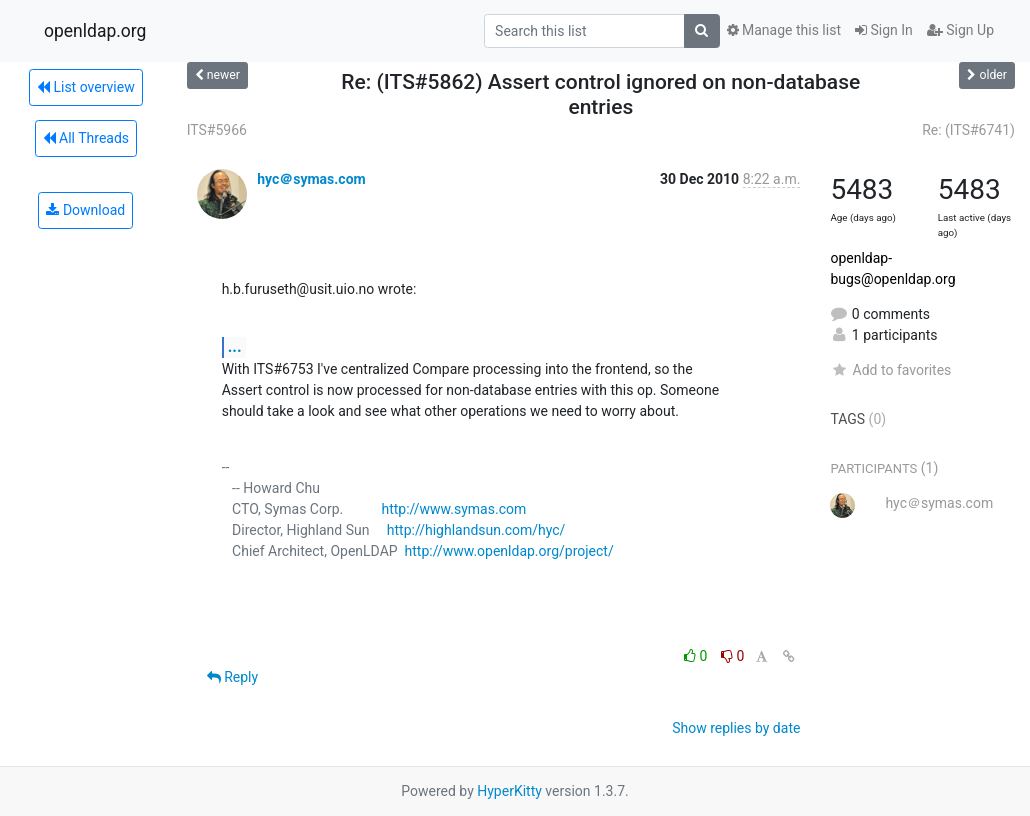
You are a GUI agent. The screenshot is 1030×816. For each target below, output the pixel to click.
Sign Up (960, 30)
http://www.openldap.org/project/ (509, 551)
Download (85, 210)
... (235, 346)
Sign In (884, 30)
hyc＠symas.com (311, 179)
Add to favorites (890, 370)
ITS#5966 (217, 130)
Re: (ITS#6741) (968, 130)
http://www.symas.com (453, 509)
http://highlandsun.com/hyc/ (476, 530)
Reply (232, 677)
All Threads (86, 138)
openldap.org (95, 31)
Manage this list (784, 30)
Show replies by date (736, 728)
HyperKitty (509, 791)
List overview (86, 87)
